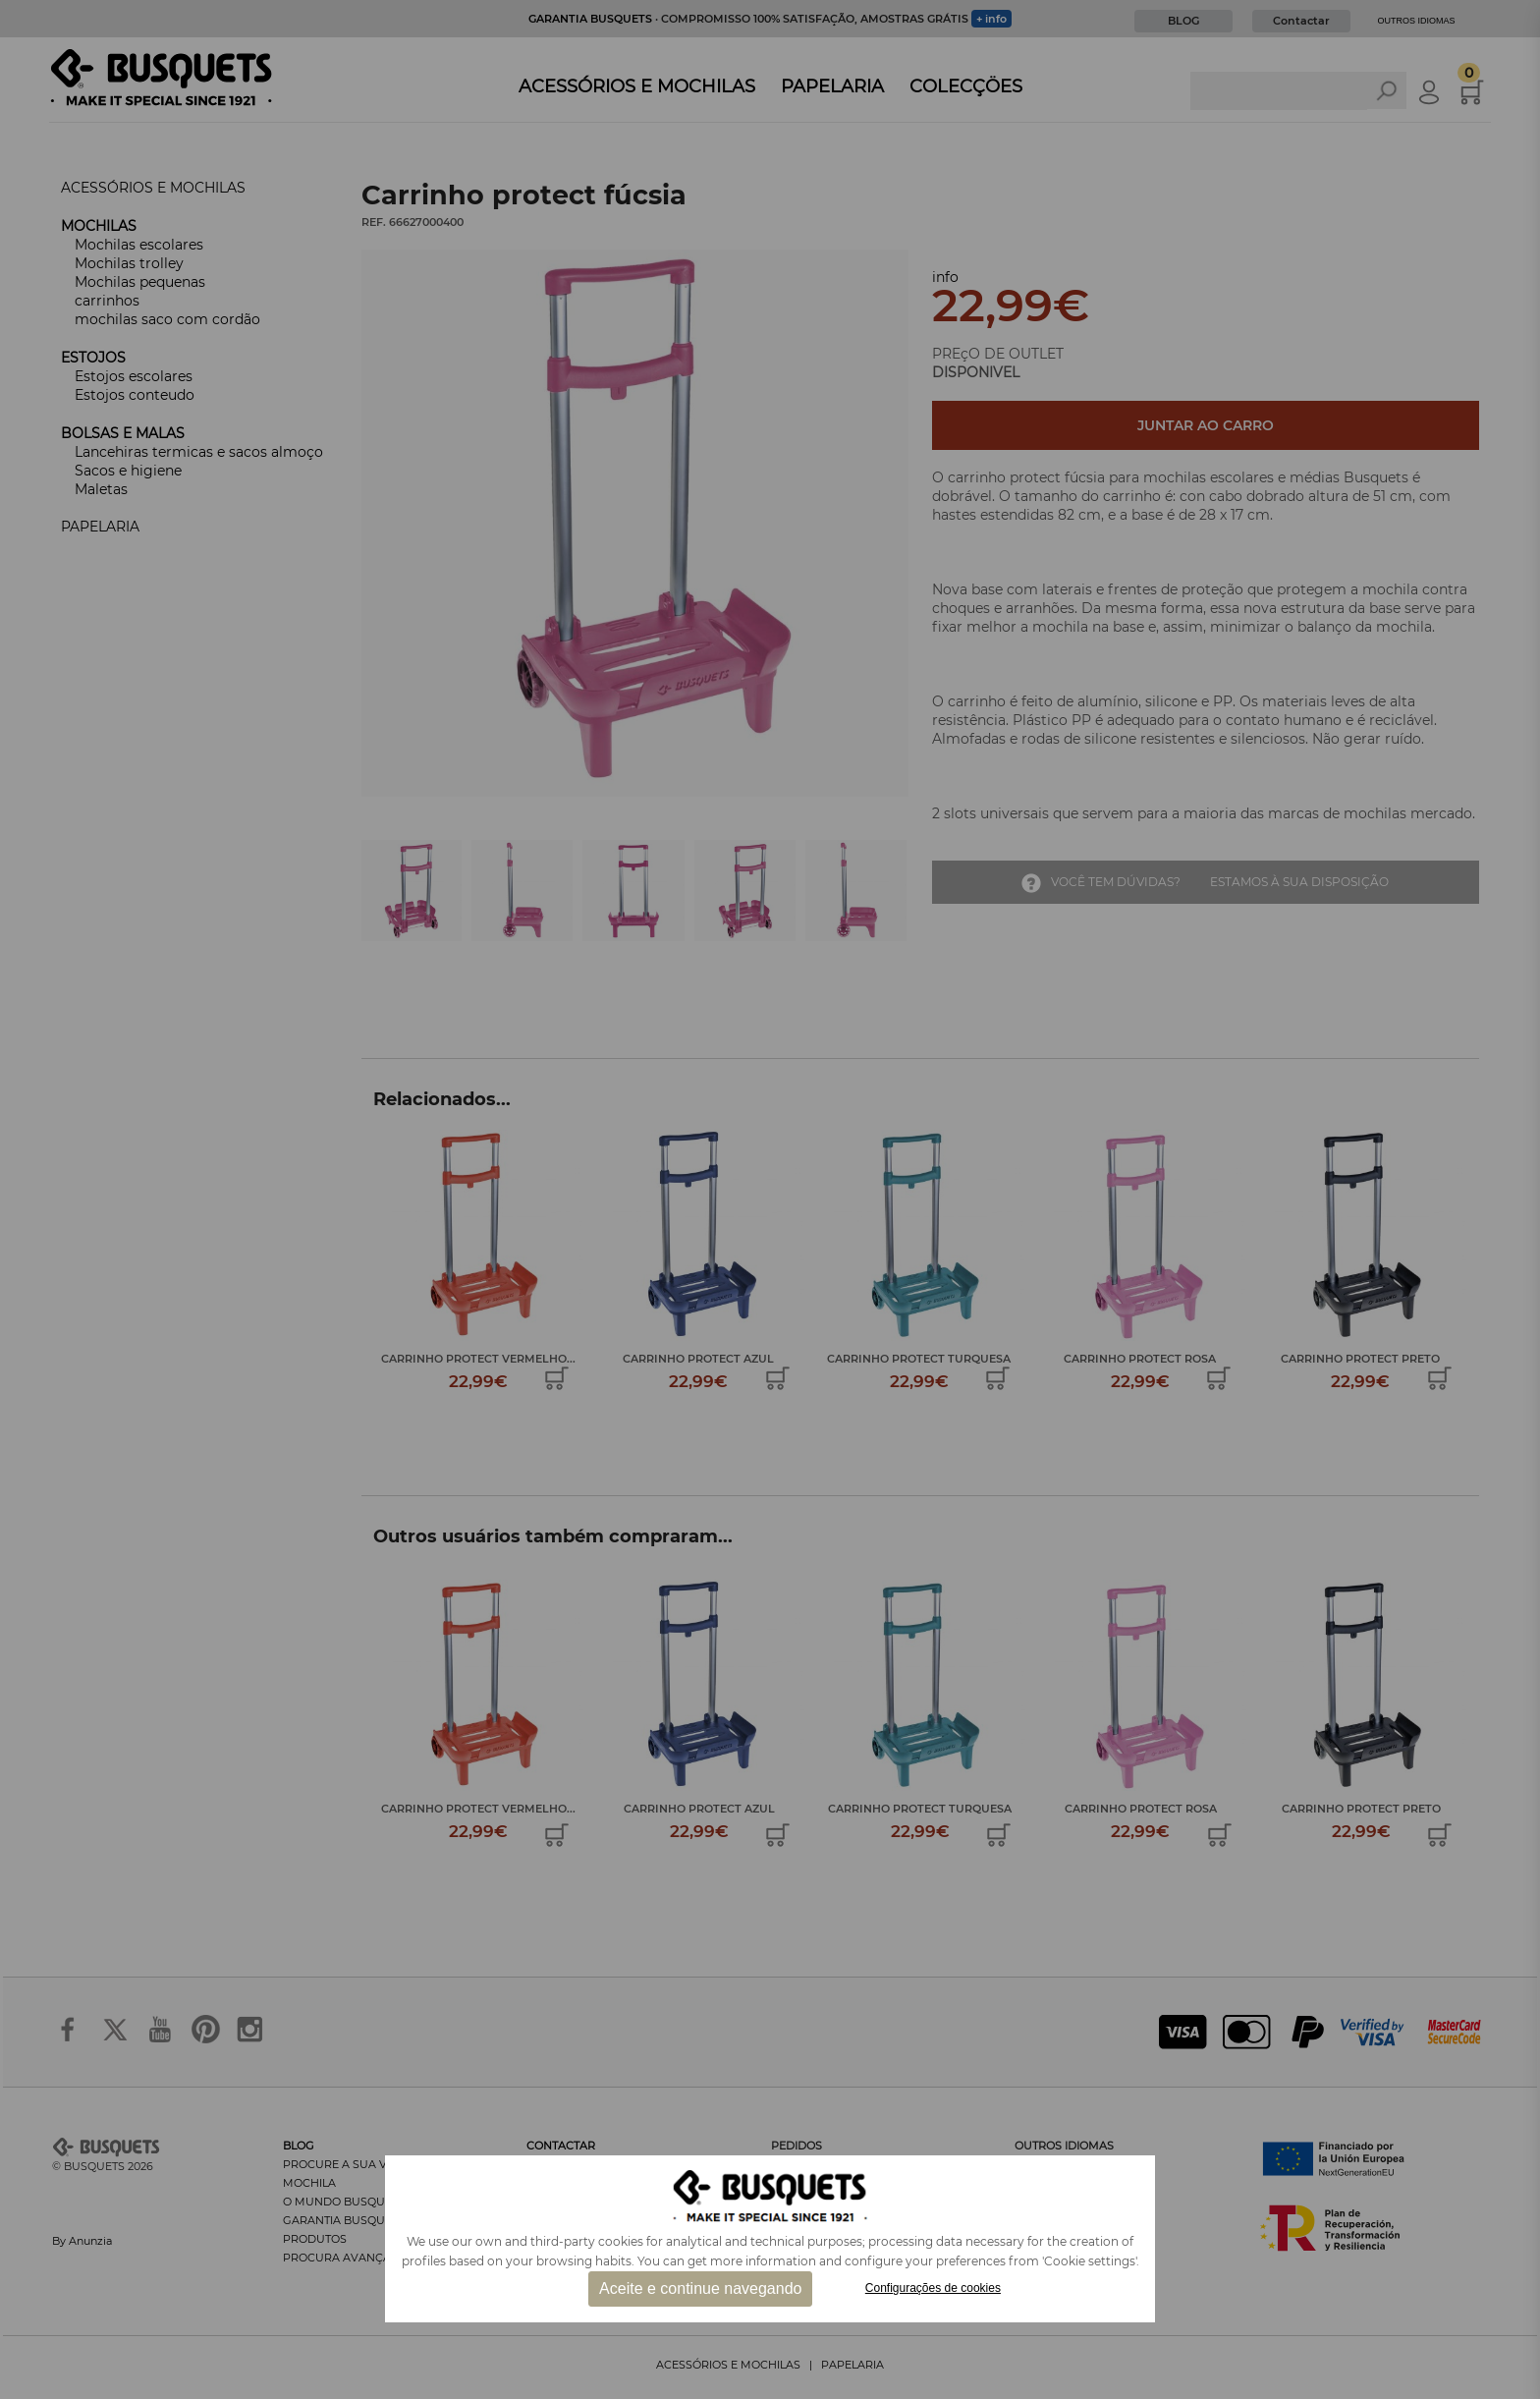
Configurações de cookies (933, 2288)
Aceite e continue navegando (700, 2288)
